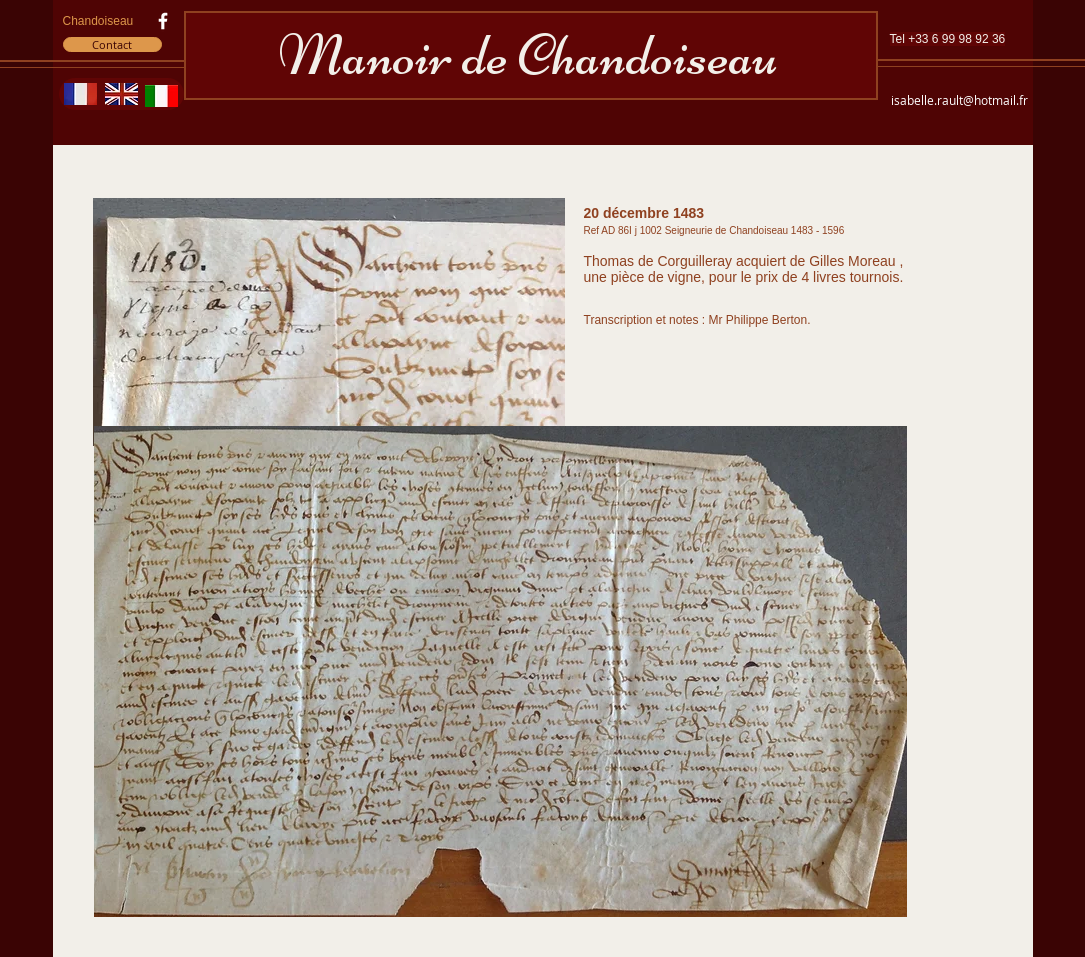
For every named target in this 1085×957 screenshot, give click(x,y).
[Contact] (112, 44)
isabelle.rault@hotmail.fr (959, 100)
